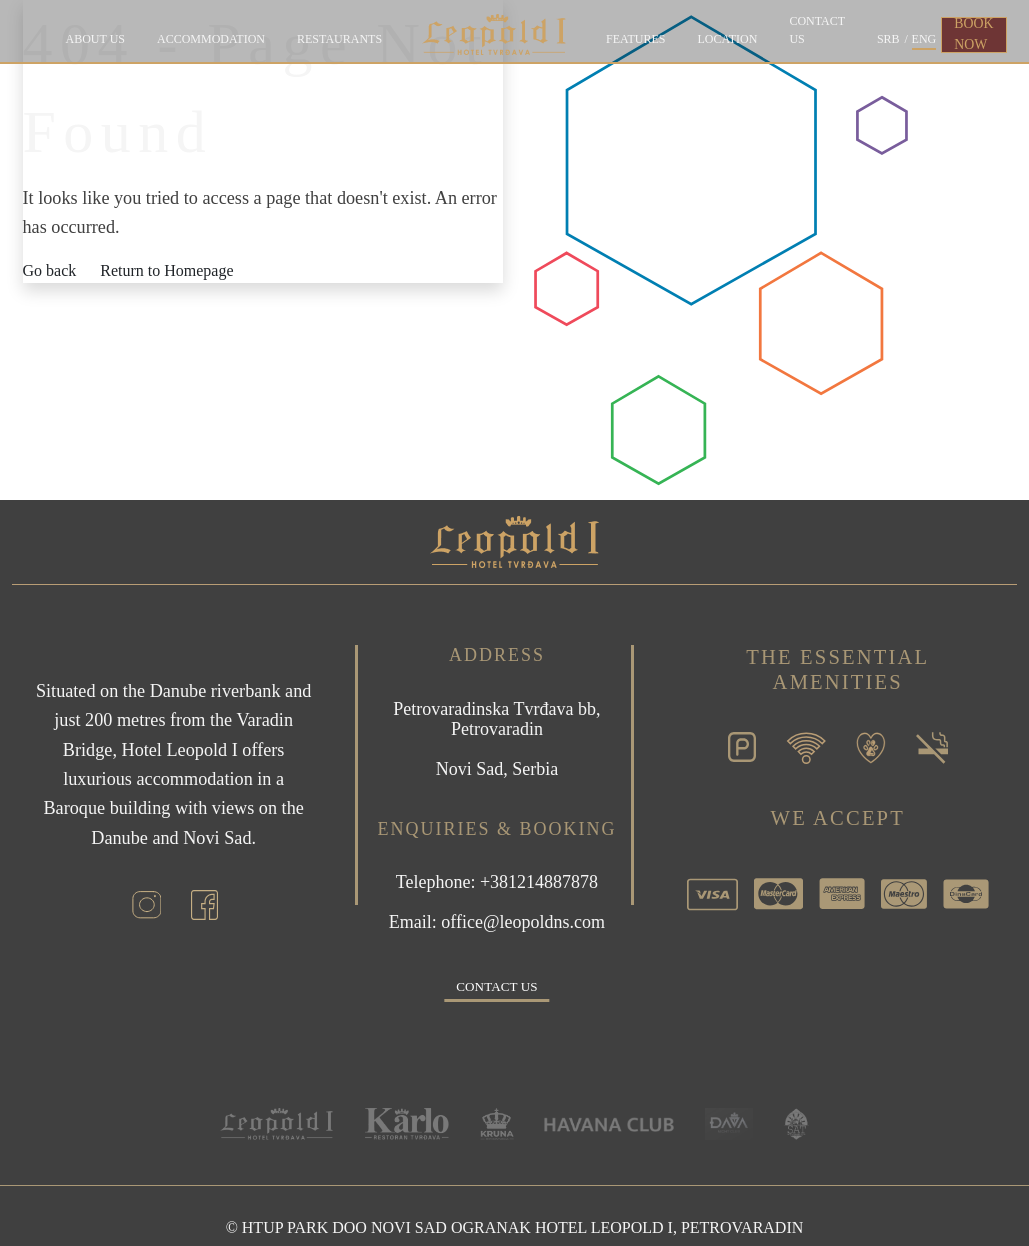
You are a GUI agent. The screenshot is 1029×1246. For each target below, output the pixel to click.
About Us (95, 39)
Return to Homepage (166, 270)
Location (727, 39)
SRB (888, 39)
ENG (924, 39)
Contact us (817, 30)
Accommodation (211, 39)
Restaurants (339, 39)
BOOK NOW (973, 34)
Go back (50, 270)
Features (635, 39)
